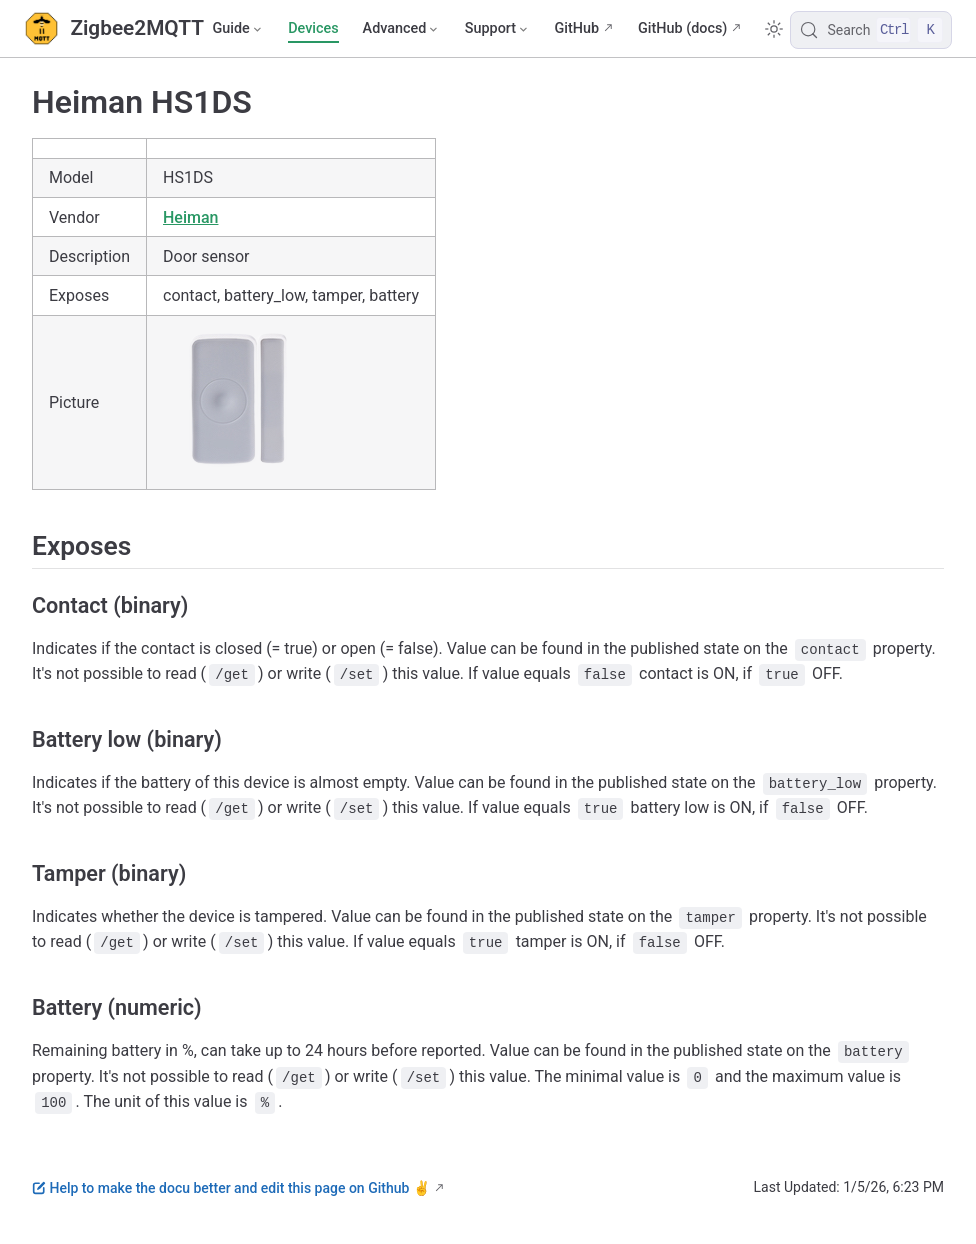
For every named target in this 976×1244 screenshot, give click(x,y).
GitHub (576, 28)
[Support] (498, 29)
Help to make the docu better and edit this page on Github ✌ (231, 1188)
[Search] (871, 30)
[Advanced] (402, 29)
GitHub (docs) (682, 28)
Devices (313, 28)
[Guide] (238, 29)
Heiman (190, 217)
